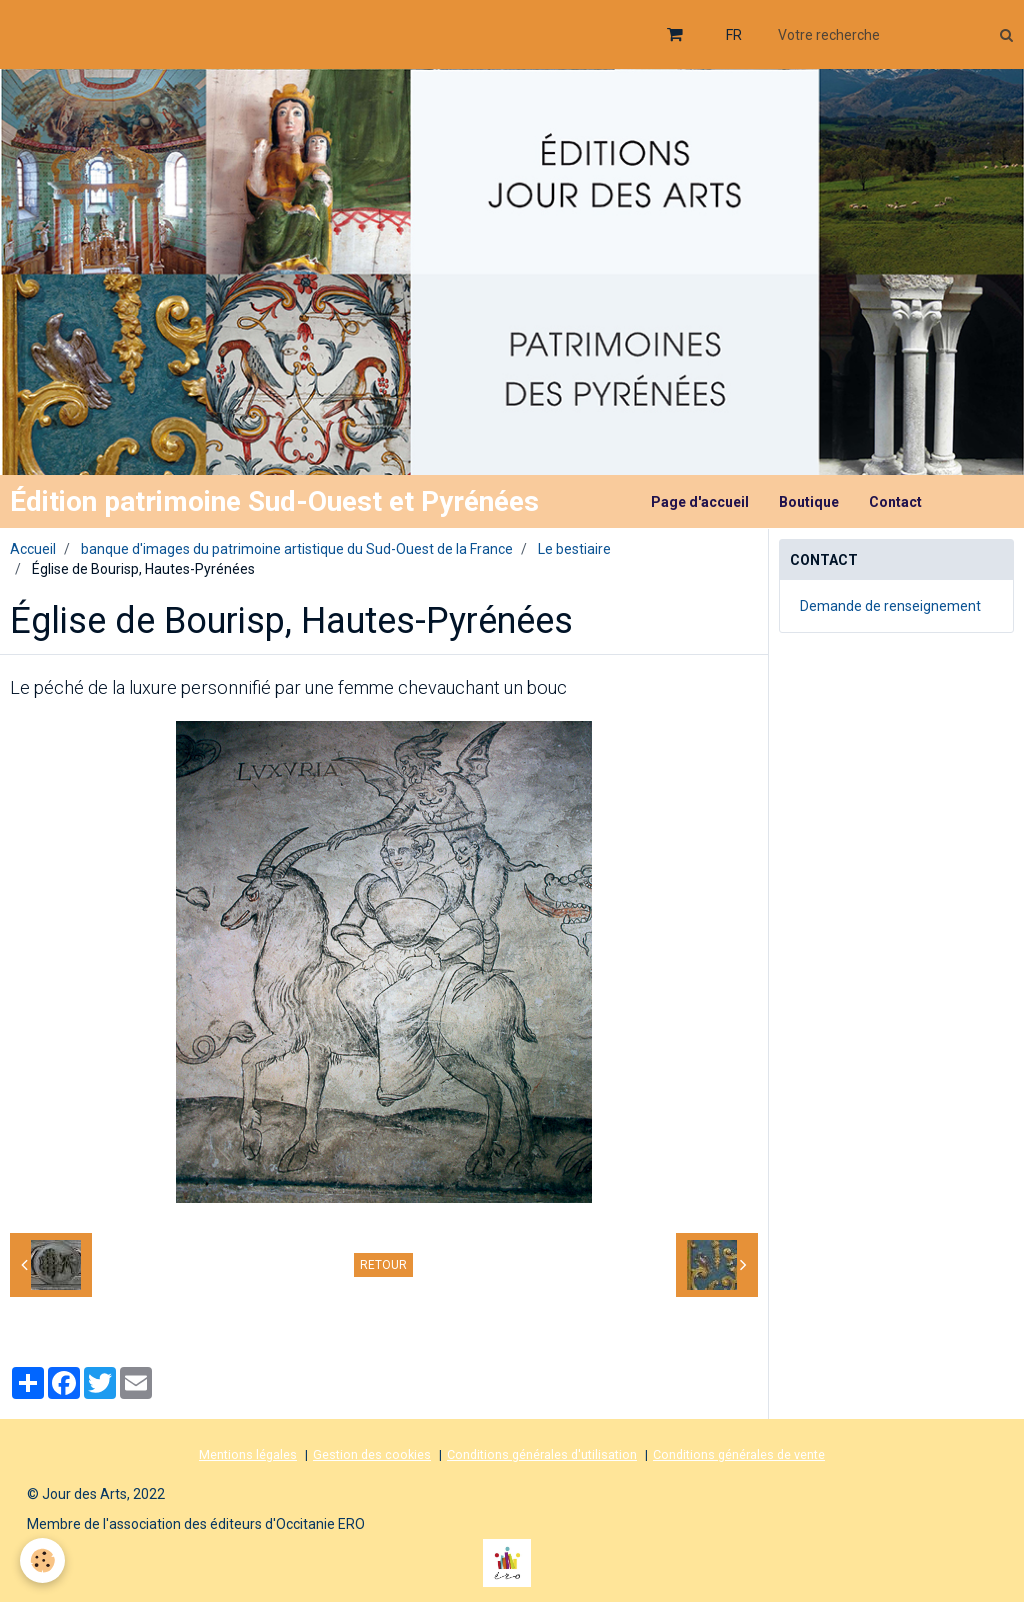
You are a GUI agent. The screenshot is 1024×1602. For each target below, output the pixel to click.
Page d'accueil (700, 502)
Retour (383, 1265)
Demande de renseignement (890, 606)
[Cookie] (42, 1560)
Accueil (33, 549)
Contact (895, 502)
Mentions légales (248, 1454)
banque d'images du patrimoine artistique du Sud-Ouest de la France (297, 549)
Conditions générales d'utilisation (542, 1454)
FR (734, 35)
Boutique (809, 502)
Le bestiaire (574, 549)
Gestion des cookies (372, 1454)
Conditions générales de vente (739, 1454)
